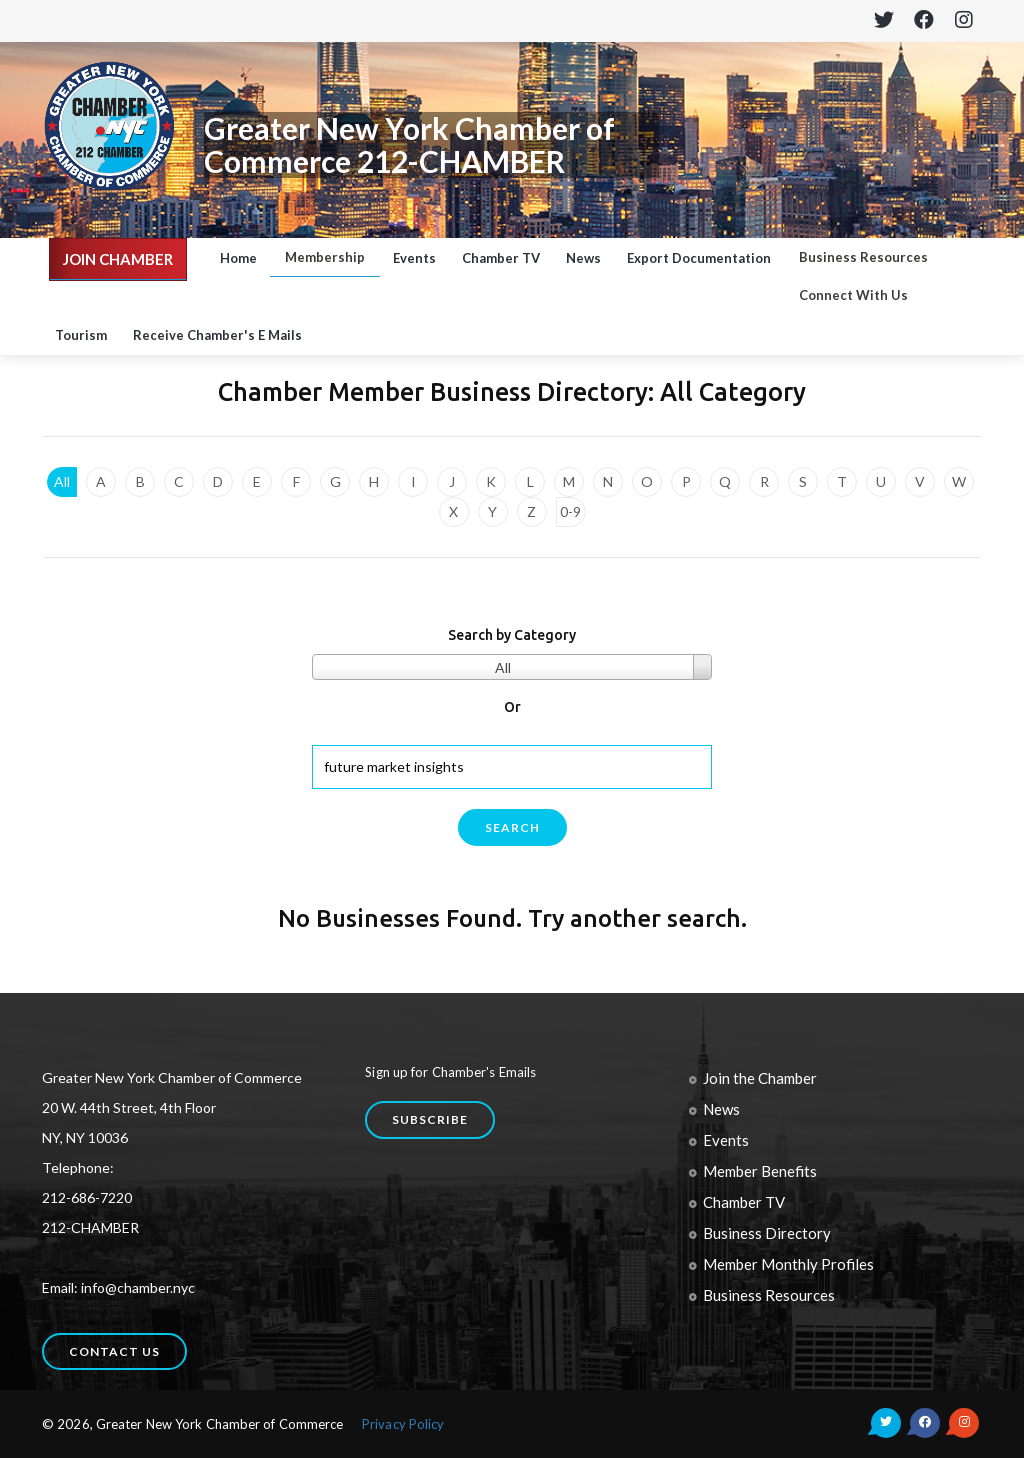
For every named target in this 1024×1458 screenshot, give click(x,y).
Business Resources (769, 1295)
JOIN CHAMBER (118, 259)
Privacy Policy (403, 1424)
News (583, 258)
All (62, 481)
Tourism (81, 335)
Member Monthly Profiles (788, 1264)
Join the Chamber (760, 1078)
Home (238, 258)
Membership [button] (325, 257)
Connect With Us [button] (853, 295)
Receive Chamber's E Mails (217, 335)
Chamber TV (501, 258)
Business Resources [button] (863, 257)
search (512, 827)
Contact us (114, 1351)
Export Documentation (699, 258)
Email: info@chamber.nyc (118, 1287)
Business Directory (767, 1233)
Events (414, 258)
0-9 (570, 511)
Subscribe (430, 1119)
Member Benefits (760, 1171)
